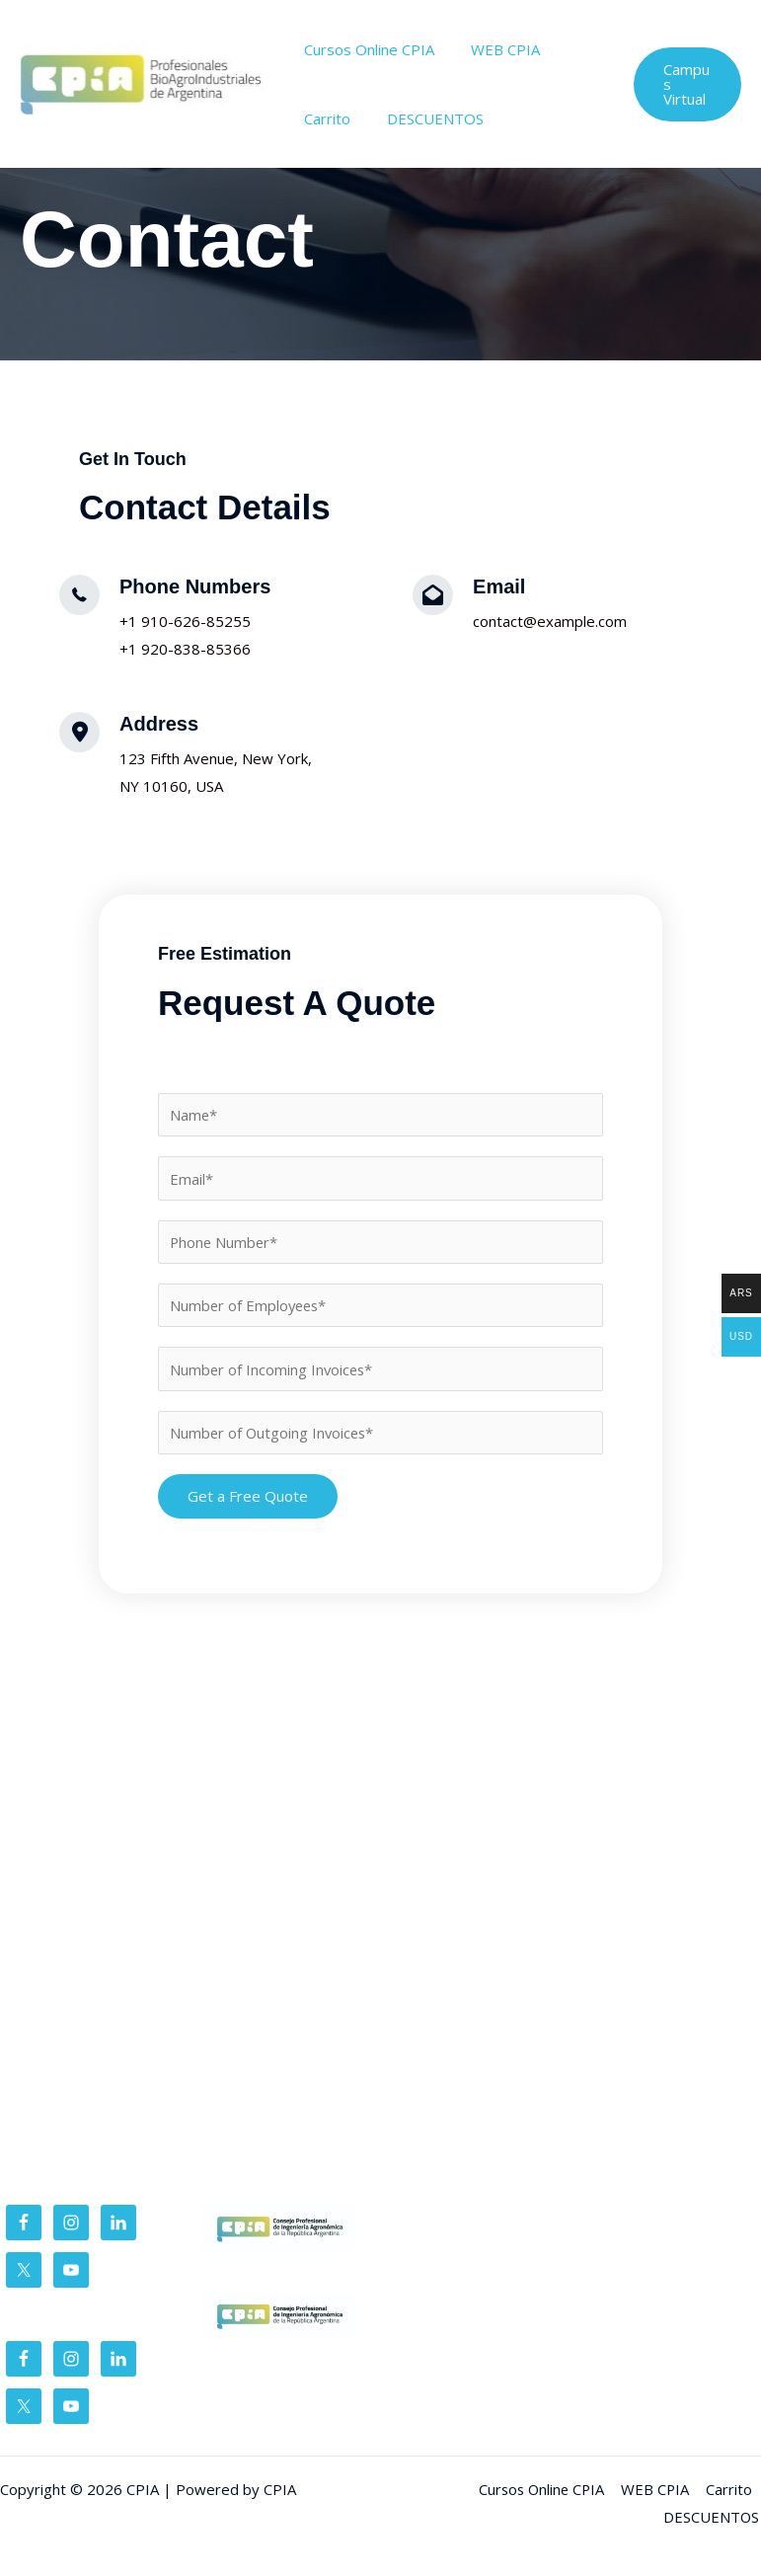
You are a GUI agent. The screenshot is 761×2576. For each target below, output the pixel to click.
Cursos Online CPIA (366, 49)
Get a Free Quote (248, 1497)
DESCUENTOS (425, 118)
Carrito (324, 118)
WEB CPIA (495, 49)
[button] (685, 84)
